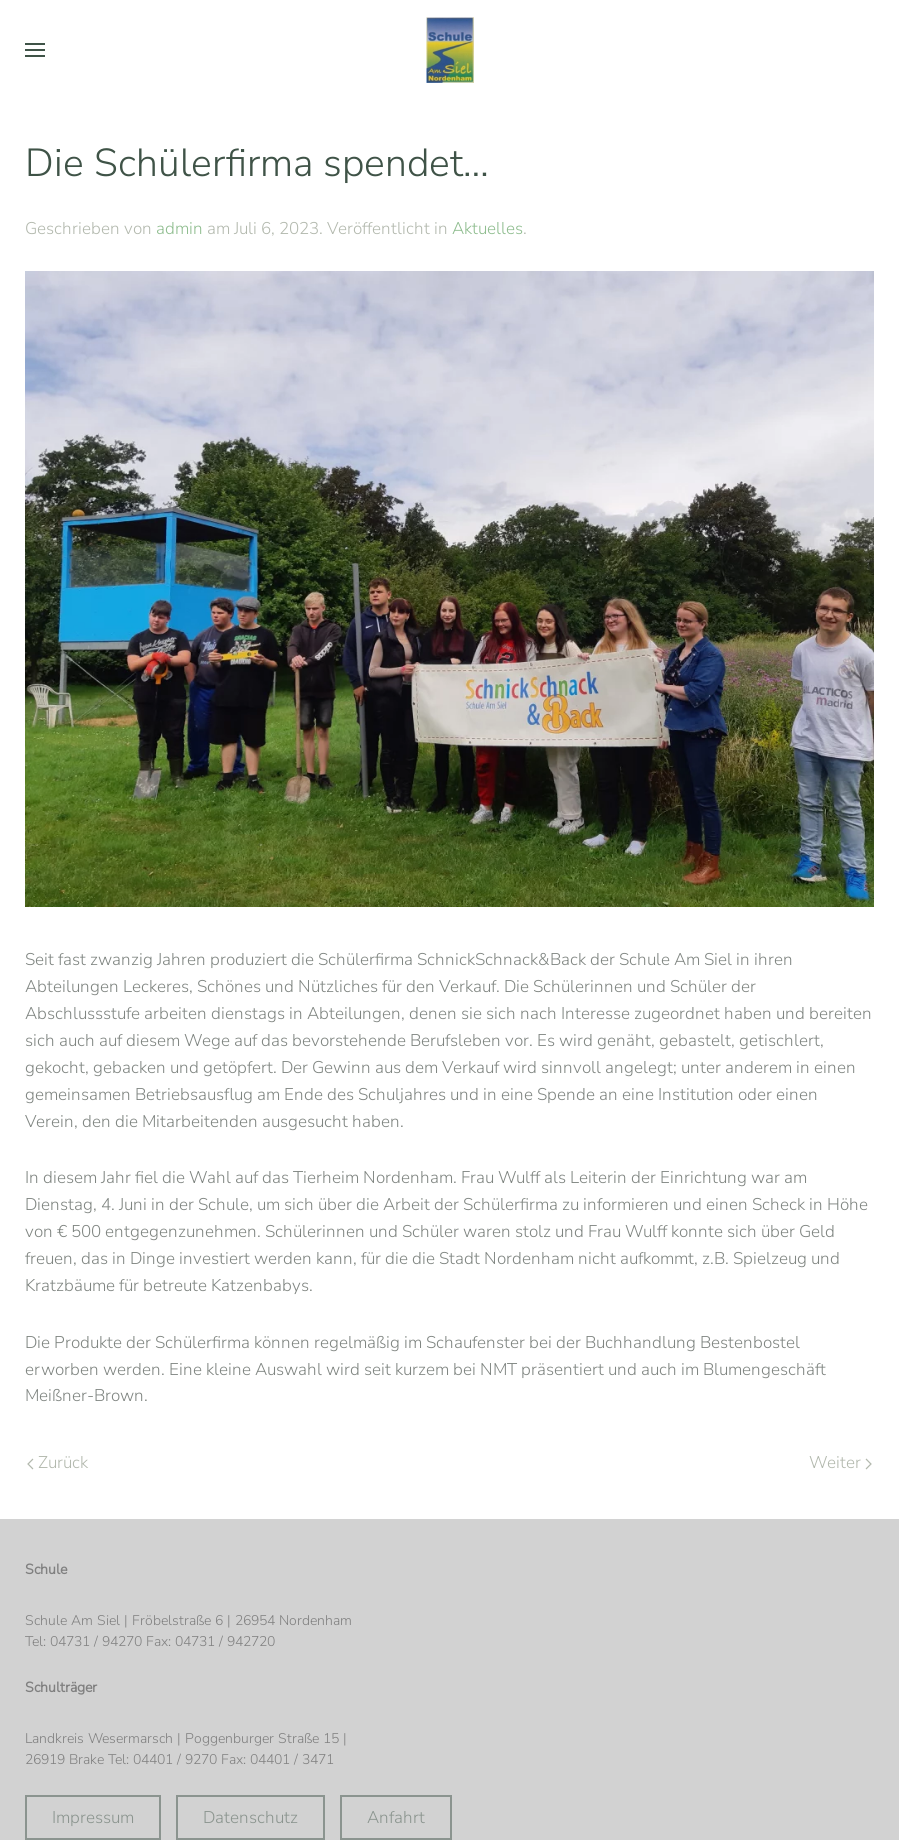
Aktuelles (487, 228)
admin (179, 228)
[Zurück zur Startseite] (450, 50)
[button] (35, 50)
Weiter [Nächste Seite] (840, 1462)
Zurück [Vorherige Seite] (57, 1462)
